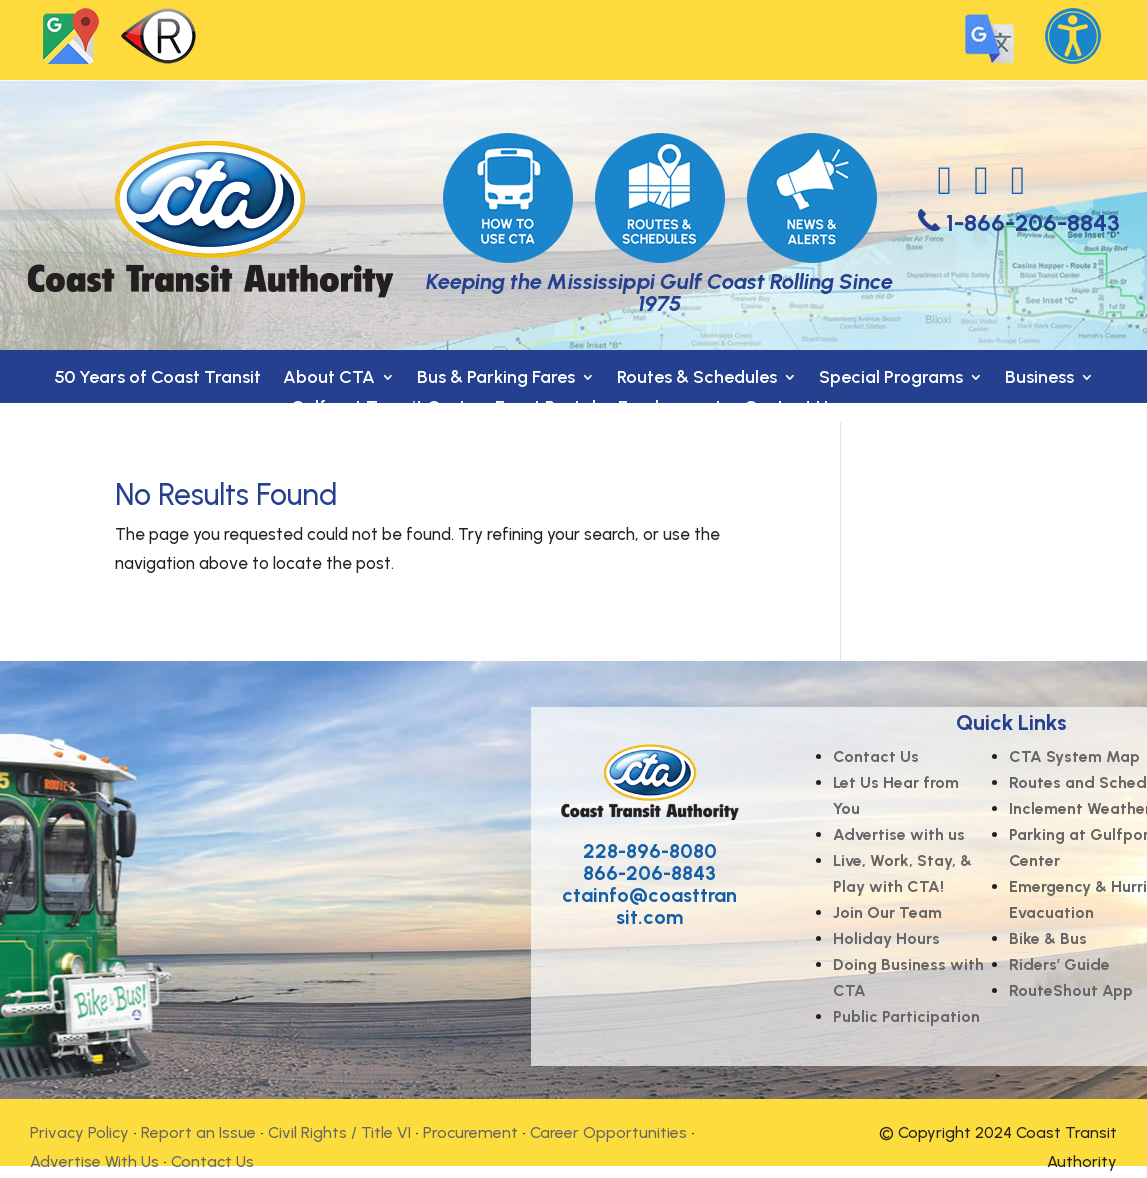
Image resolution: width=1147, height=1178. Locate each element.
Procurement (470, 1132)
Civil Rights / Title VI (339, 1132)
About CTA (329, 379)
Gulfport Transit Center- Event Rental (443, 409)
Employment (670, 409)
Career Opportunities (608, 1132)
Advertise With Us (94, 1161)
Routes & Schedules (697, 379)
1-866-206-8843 (1033, 222)
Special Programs (891, 379)
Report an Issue (198, 1132)
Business (1039, 379)
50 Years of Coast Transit (157, 379)
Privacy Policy (79, 1132)
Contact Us (790, 409)
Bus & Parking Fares (496, 379)
